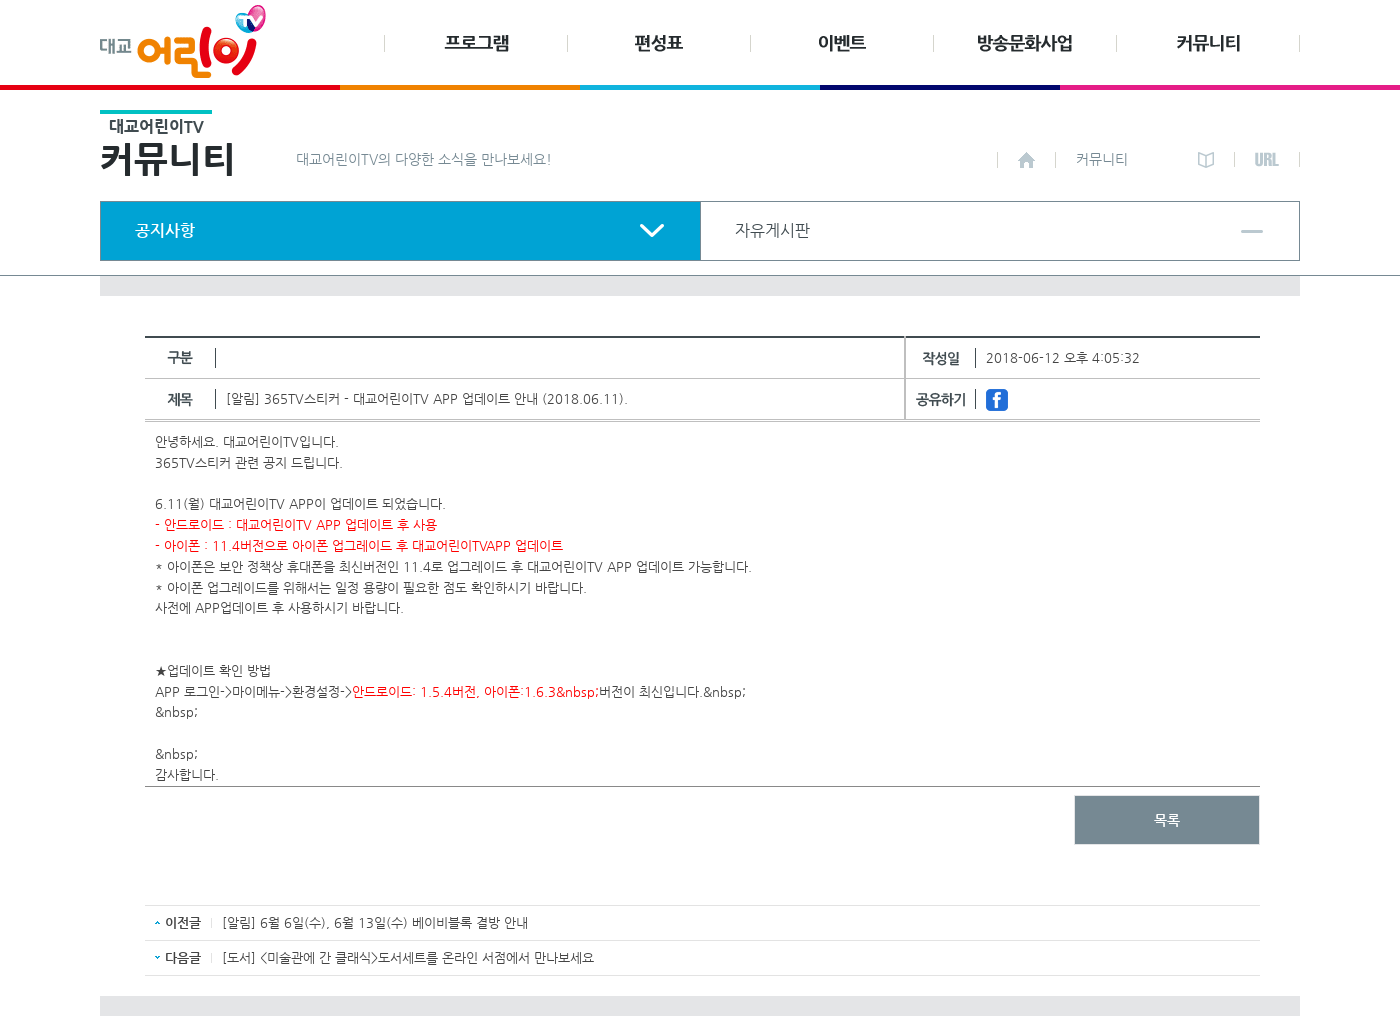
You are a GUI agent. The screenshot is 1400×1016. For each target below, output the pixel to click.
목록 (1167, 820)
